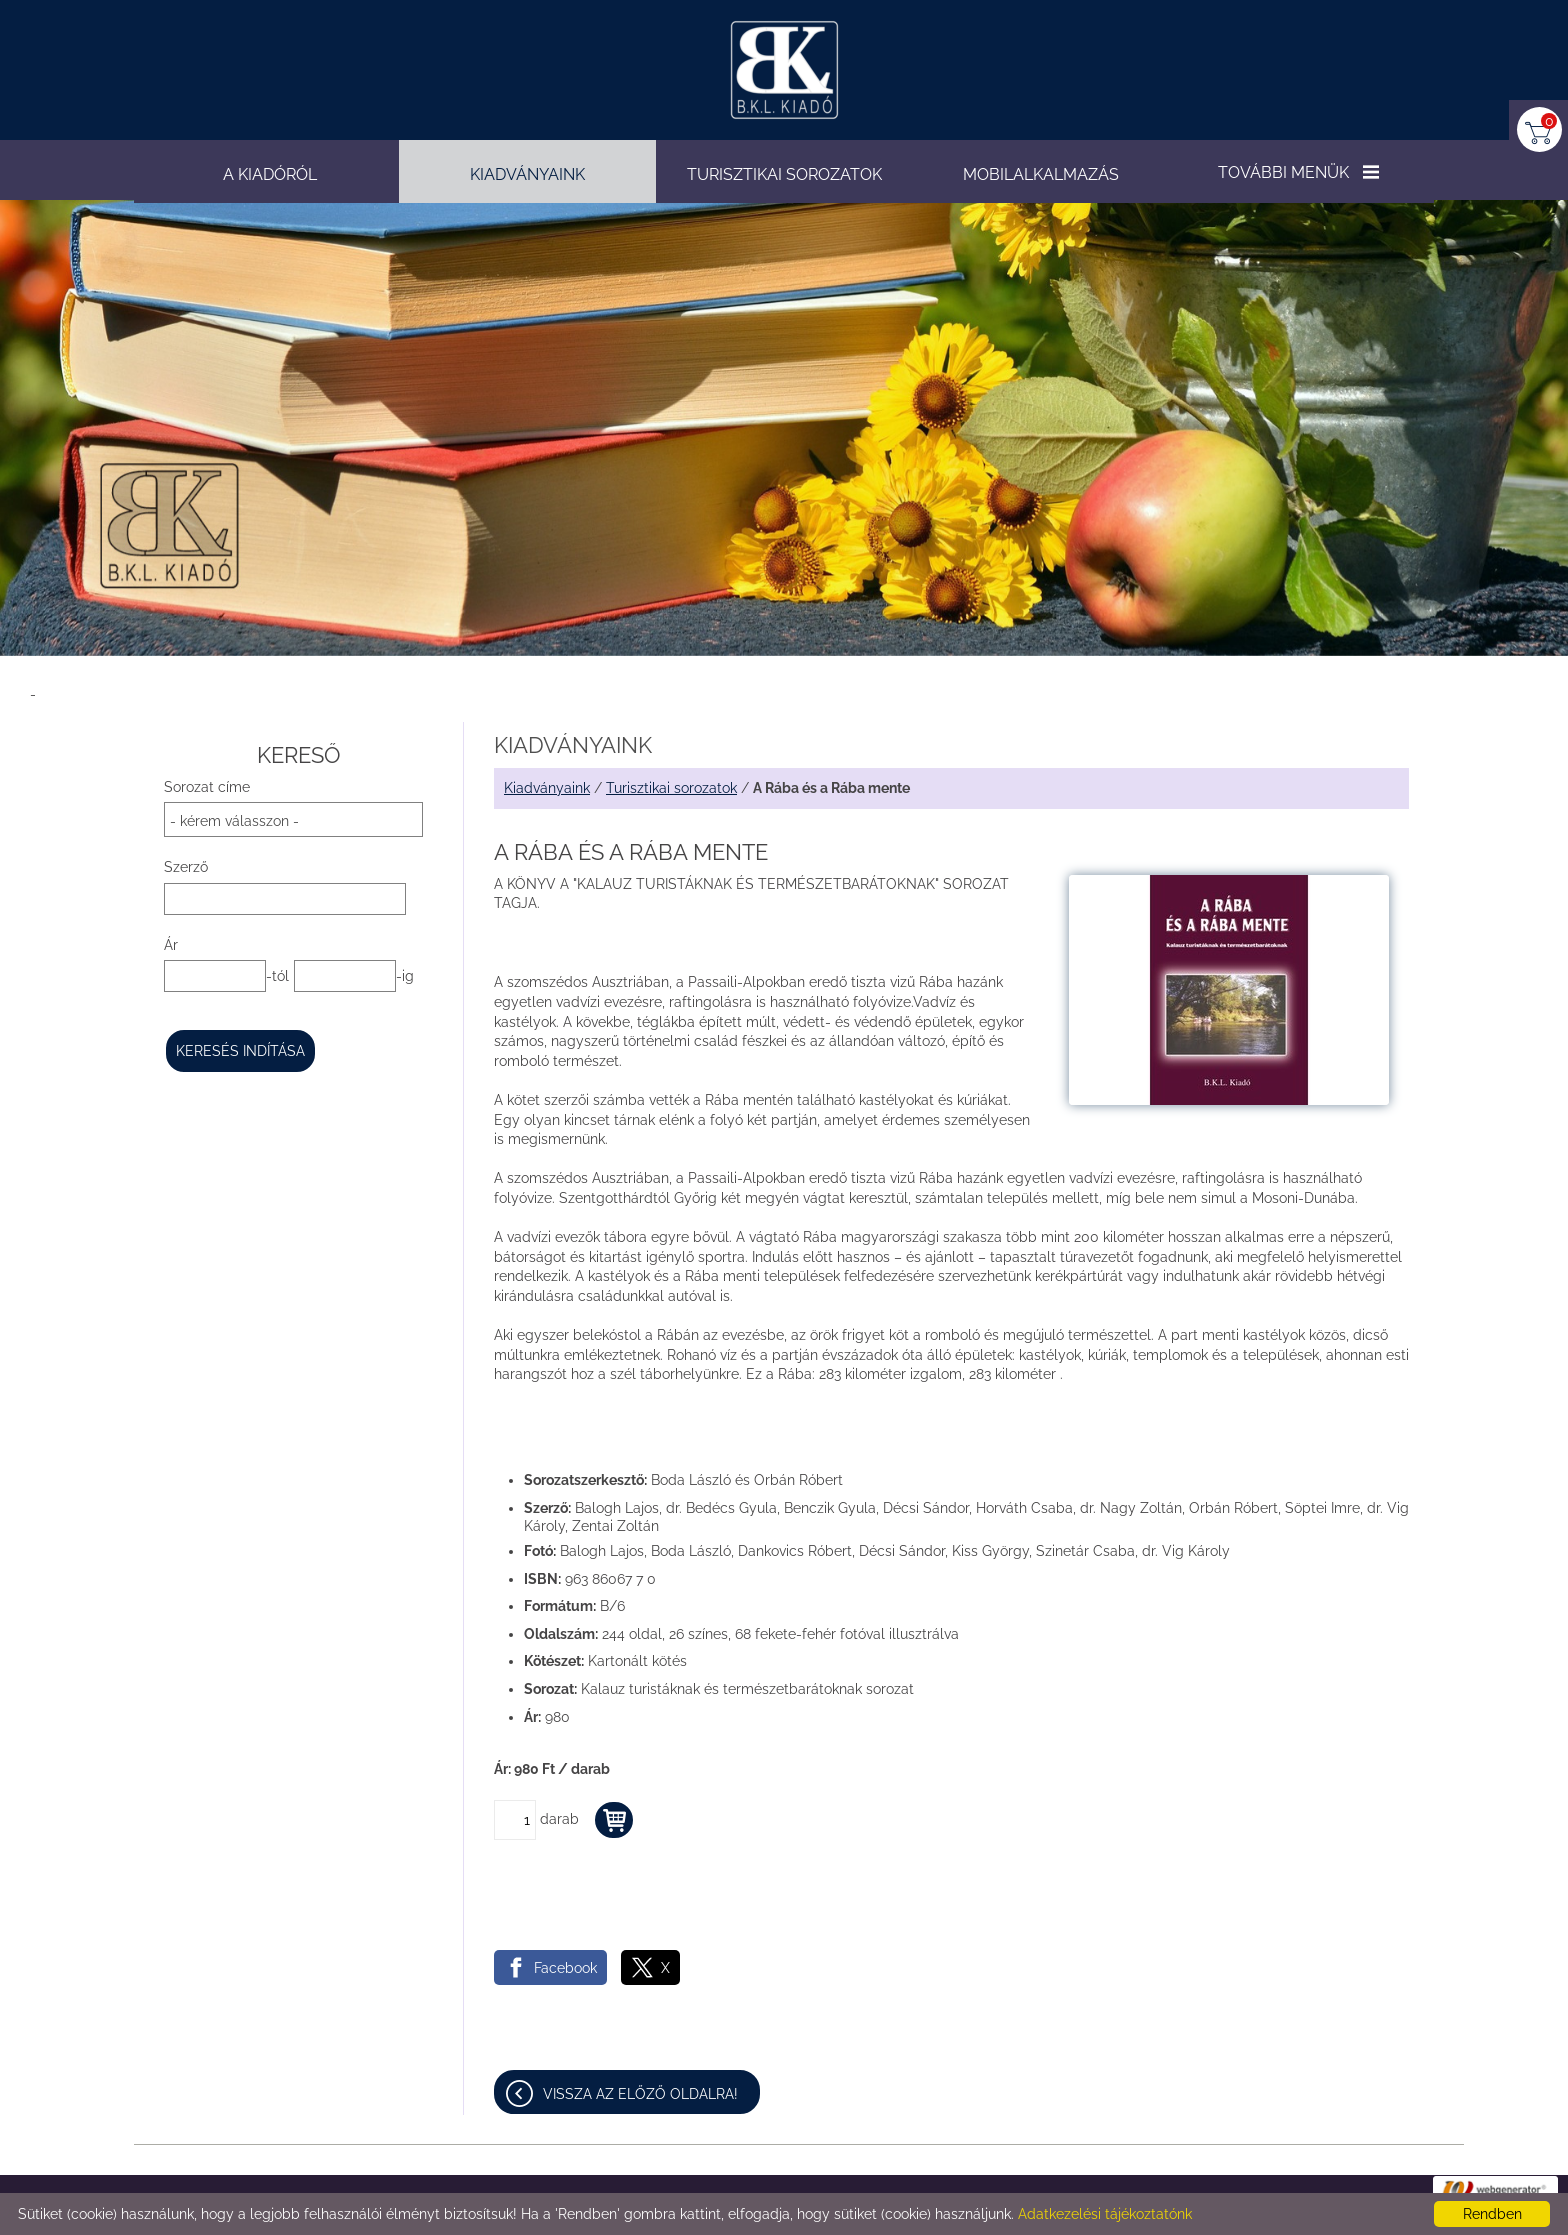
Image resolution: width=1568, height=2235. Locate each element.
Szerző (186, 867)
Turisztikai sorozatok (671, 788)
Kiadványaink (547, 788)
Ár (171, 945)
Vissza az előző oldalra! (640, 2094)
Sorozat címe (207, 787)
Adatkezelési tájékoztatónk (1105, 2214)
